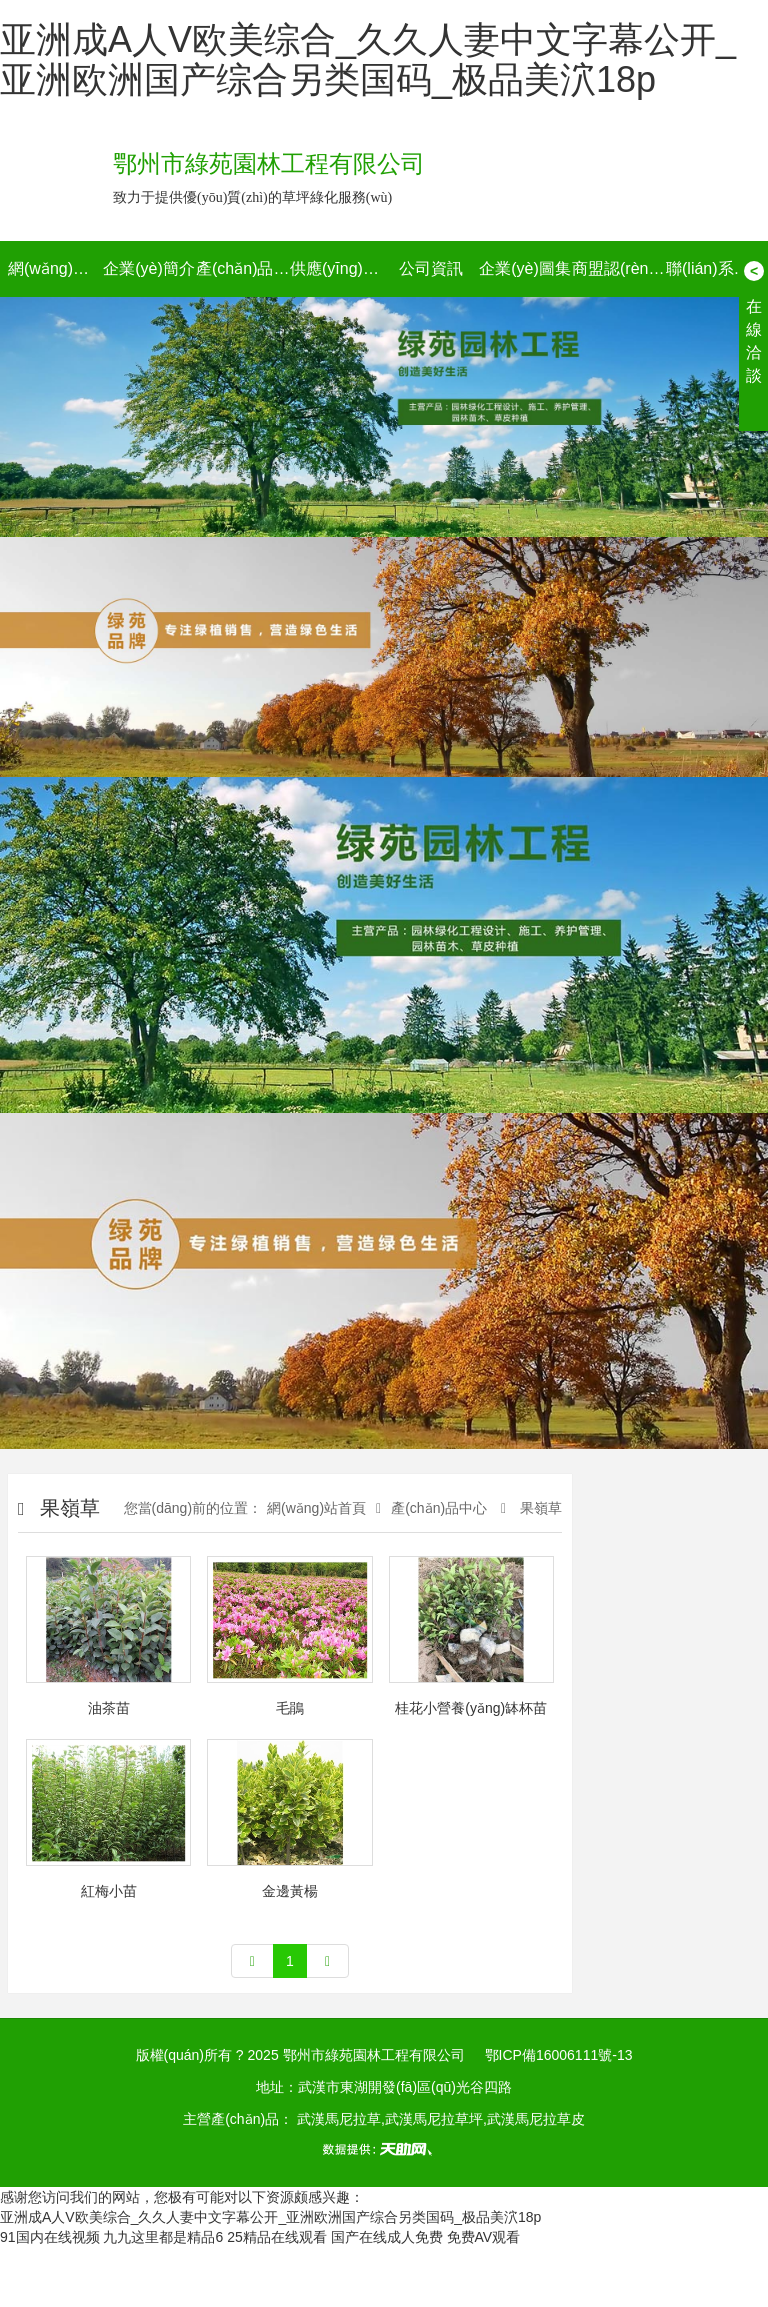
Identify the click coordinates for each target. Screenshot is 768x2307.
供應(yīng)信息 (337, 268)
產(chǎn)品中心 (243, 268)
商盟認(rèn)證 (619, 268)
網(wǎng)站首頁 (55, 268)
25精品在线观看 (277, 2237)
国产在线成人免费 (387, 2237)
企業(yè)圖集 (525, 268)
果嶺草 (539, 1508)
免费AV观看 (484, 2237)
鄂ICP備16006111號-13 (559, 2055)
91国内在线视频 (50, 2237)
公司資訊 (431, 268)
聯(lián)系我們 (713, 268)
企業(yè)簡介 (149, 268)
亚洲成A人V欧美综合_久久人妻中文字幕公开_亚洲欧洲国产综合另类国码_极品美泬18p (368, 59)
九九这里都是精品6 (163, 2237)
